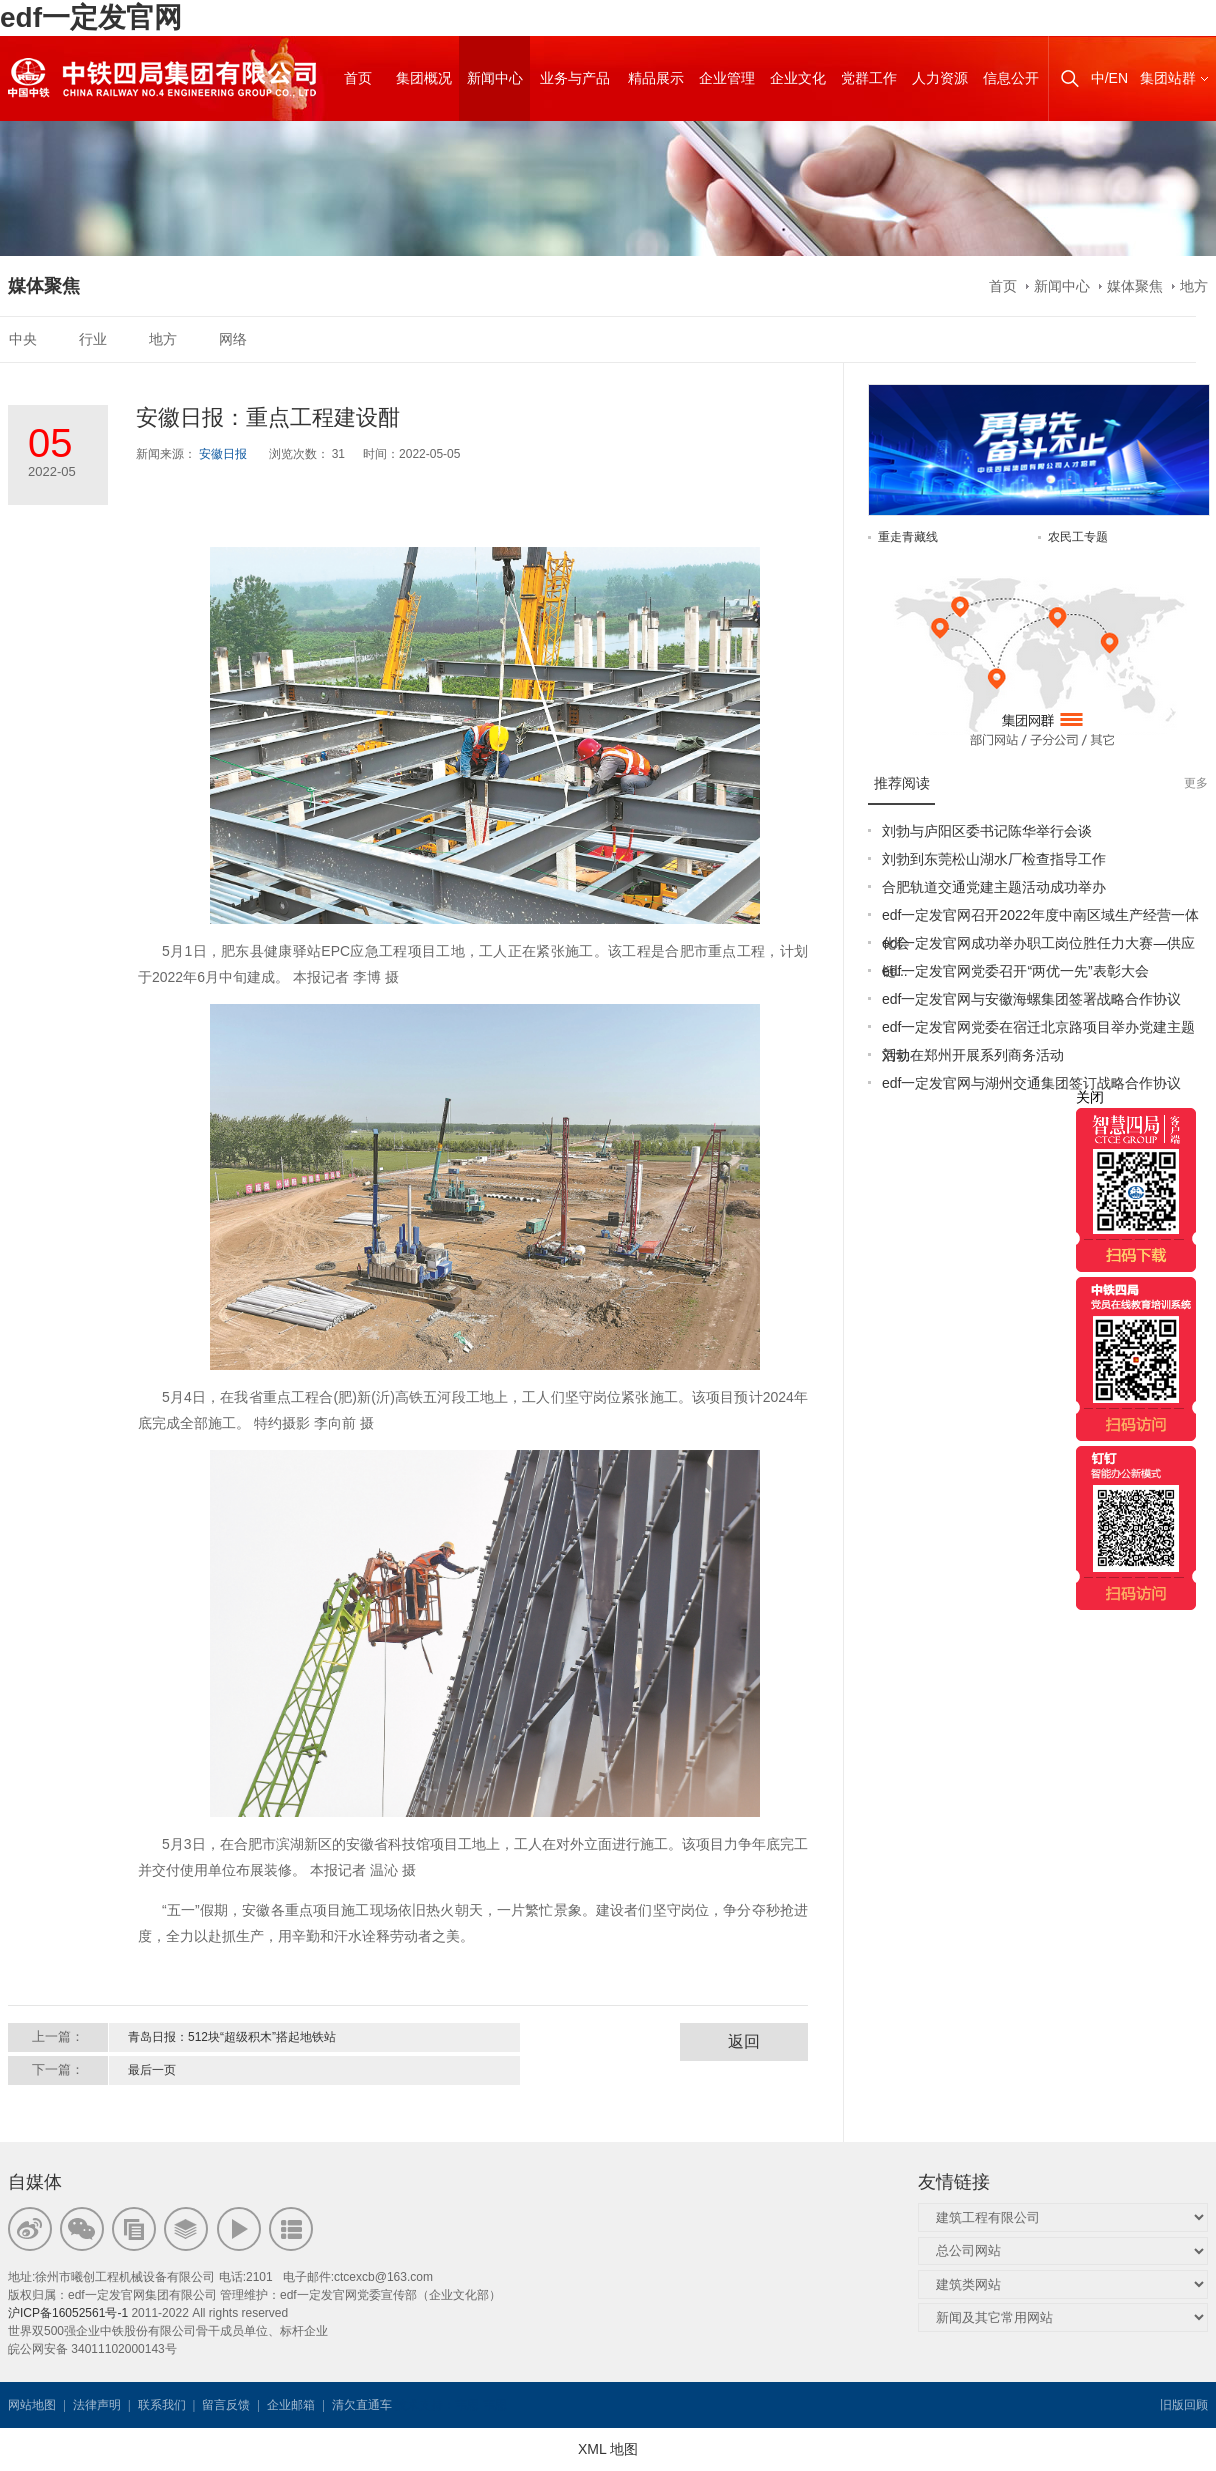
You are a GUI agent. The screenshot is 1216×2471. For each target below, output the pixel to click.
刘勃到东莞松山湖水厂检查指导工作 (994, 859)
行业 (93, 339)
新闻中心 (1062, 286)
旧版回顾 (1184, 2405)
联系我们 (162, 2405)
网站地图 (32, 2405)
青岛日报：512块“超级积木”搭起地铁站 (232, 2037)
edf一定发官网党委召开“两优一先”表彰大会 (1015, 971)
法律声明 (97, 2405)
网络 (233, 339)
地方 (1194, 286)
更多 (1196, 783)
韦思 (467, 2405)
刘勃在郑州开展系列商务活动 (973, 1055)
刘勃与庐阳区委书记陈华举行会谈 (987, 831)
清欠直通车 (362, 2405)
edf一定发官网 (91, 17)
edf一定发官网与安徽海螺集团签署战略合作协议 (1031, 999)
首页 (1003, 286)
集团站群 (1168, 78)
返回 (744, 2041)
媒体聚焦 (1135, 286)
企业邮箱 (291, 2405)
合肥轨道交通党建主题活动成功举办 (994, 887)
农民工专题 (1078, 537)
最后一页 (152, 2070)
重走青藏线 (908, 537)
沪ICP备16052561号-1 (68, 2313)
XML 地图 (608, 2449)
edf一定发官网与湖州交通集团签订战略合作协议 (1031, 1083)
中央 (23, 339)
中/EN (1109, 78)
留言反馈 (226, 2405)
